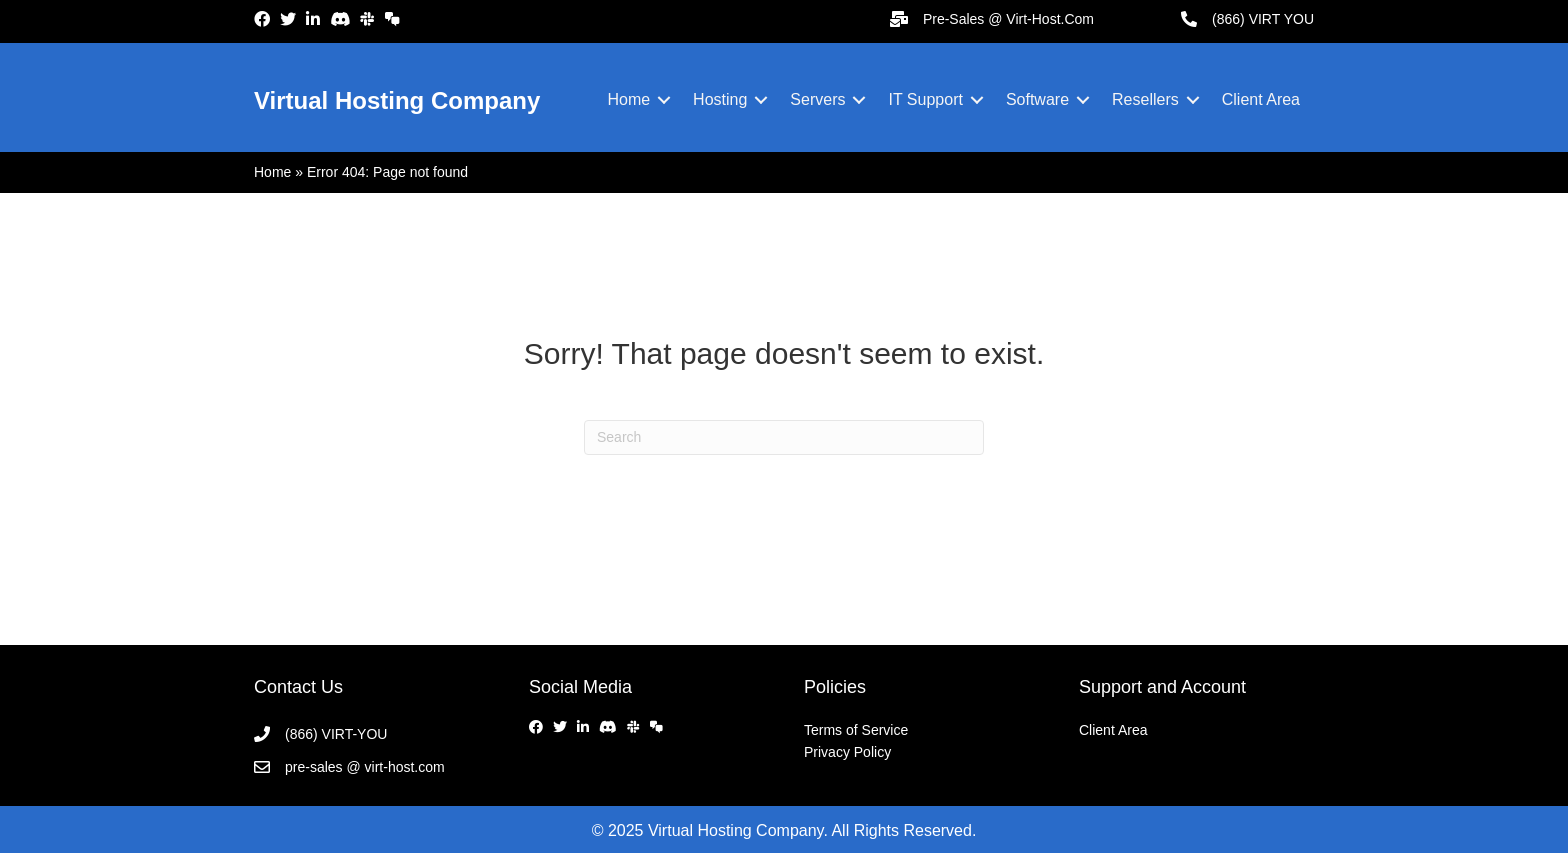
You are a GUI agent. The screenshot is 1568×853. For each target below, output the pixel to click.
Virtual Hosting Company (397, 100)
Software (1037, 99)
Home (628, 99)
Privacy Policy (847, 752)
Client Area (1261, 99)
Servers (817, 99)
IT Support (925, 99)
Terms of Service (856, 730)
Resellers (1145, 99)
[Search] (784, 437)
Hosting (720, 99)
